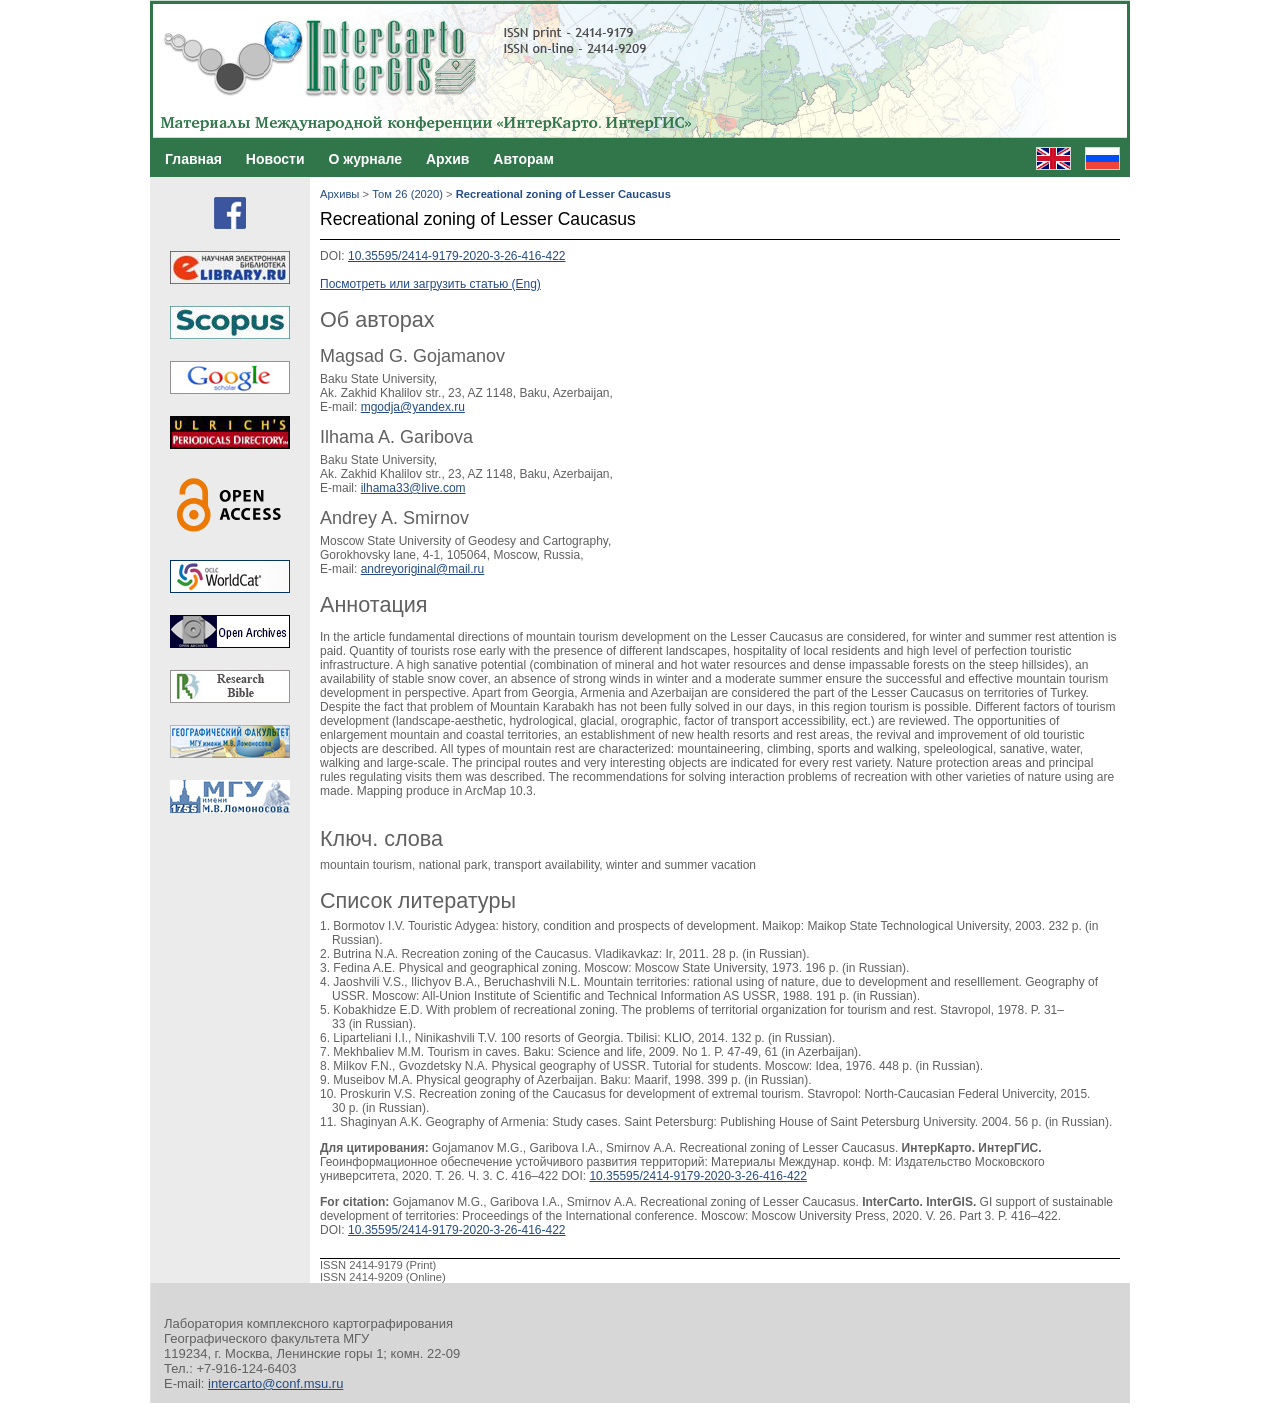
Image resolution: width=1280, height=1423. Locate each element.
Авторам (523, 159)
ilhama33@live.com (413, 488)
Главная (193, 159)
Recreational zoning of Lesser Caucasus (563, 194)
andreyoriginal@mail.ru (423, 569)
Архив (447, 159)
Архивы (339, 194)
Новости (275, 159)
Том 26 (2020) (407, 194)
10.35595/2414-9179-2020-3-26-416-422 (457, 256)
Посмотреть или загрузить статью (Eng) (430, 284)
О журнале (365, 159)
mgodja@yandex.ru (413, 407)
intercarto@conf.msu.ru (275, 1383)
